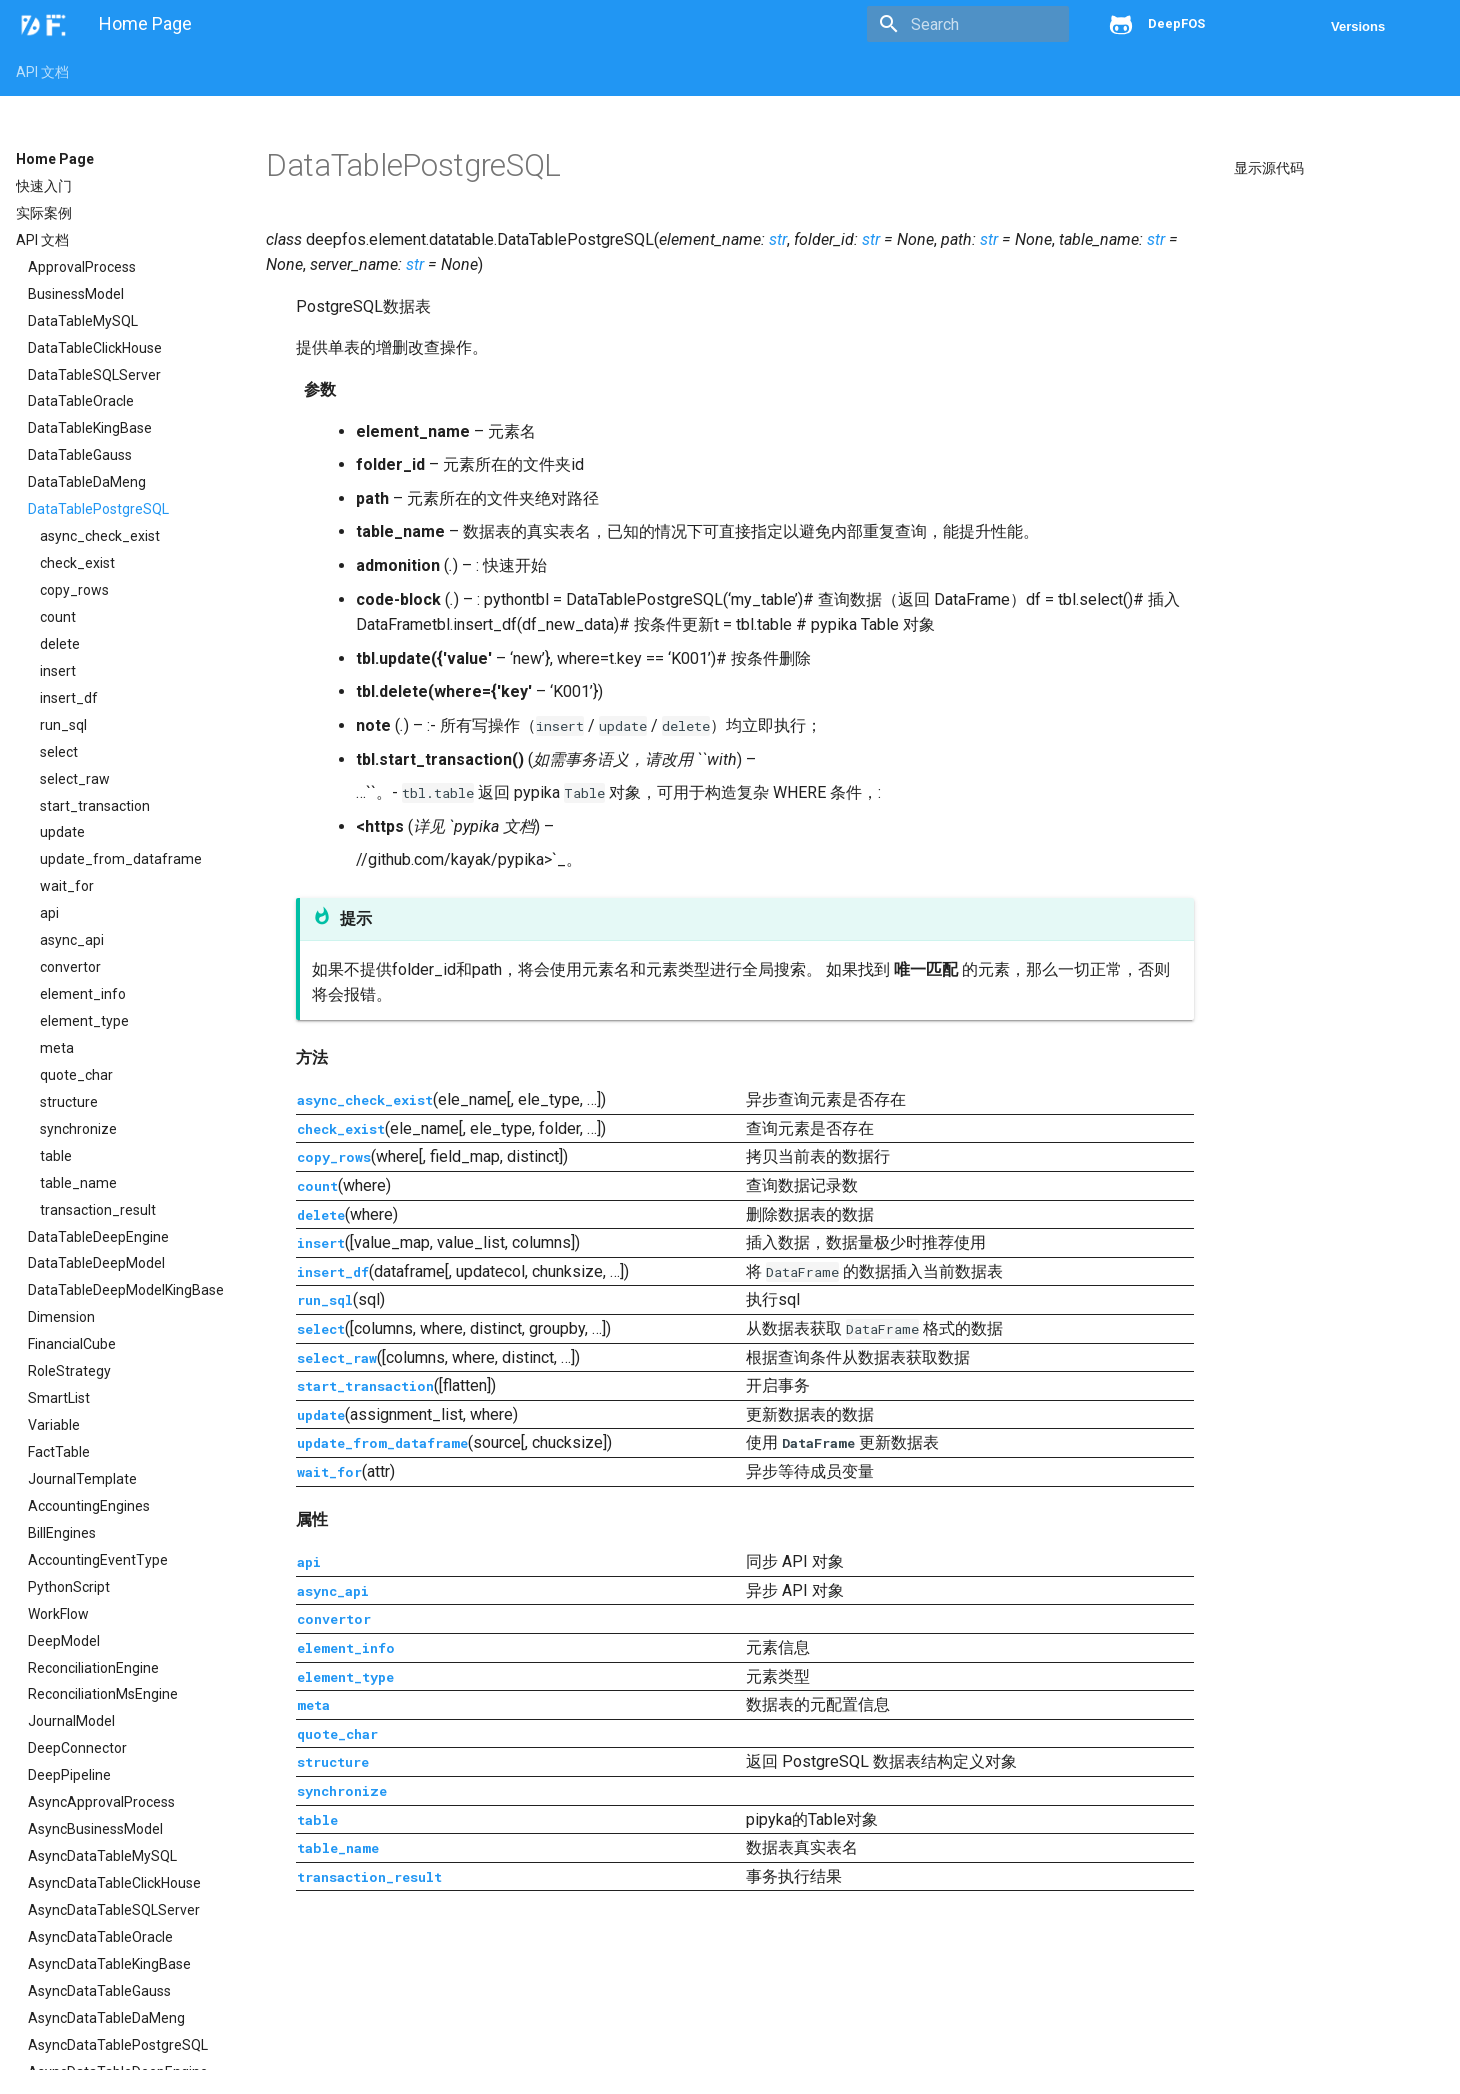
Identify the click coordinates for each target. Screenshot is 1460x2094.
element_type (84, 1021)
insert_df (69, 698)
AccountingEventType (98, 1560)
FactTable (59, 1452)
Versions (1358, 26)
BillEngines (62, 1533)
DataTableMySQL (83, 321)
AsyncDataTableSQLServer (114, 1910)
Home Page (55, 159)
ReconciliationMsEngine (103, 1694)
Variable (54, 1425)
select (59, 752)
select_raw (75, 779)
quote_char (76, 1075)
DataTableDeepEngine (98, 1237)
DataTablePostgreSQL (98, 509)
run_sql (63, 725)
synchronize (78, 1129)
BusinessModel (76, 294)
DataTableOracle (81, 401)
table (56, 1156)
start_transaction (95, 806)
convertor (70, 967)
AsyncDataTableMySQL (102, 1856)
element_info (83, 994)
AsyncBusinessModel (95, 1829)
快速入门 (44, 186)
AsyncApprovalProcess (101, 1802)
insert (58, 671)
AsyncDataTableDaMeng (106, 2018)
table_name (78, 1183)
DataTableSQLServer (94, 375)
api (49, 913)
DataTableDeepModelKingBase (126, 1290)
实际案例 (44, 213)
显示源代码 (1269, 168)
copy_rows (74, 590)
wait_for (67, 886)
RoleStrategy (69, 1371)
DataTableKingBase (90, 428)
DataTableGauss (80, 455)
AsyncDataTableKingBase (109, 1964)
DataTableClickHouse (95, 348)
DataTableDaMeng (87, 482)
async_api (72, 940)
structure (69, 1102)
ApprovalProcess (82, 267)
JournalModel (71, 1721)
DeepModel (64, 1641)
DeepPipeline (69, 1775)
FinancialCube (72, 1344)
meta (57, 1048)
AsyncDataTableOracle (100, 1937)
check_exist (77, 563)
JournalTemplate (82, 1479)
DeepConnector (77, 1748)
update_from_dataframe (121, 859)
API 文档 (42, 72)
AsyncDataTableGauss (99, 1991)
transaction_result (98, 1210)
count (58, 617)
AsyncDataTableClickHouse (114, 1883)
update (62, 832)
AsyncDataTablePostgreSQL (118, 2045)
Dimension (61, 1317)
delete (60, 644)
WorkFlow (58, 1614)
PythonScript (69, 1587)
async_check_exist (100, 536)
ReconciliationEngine (93, 1668)
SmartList (59, 1398)
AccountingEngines (89, 1506)
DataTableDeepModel (96, 1263)
